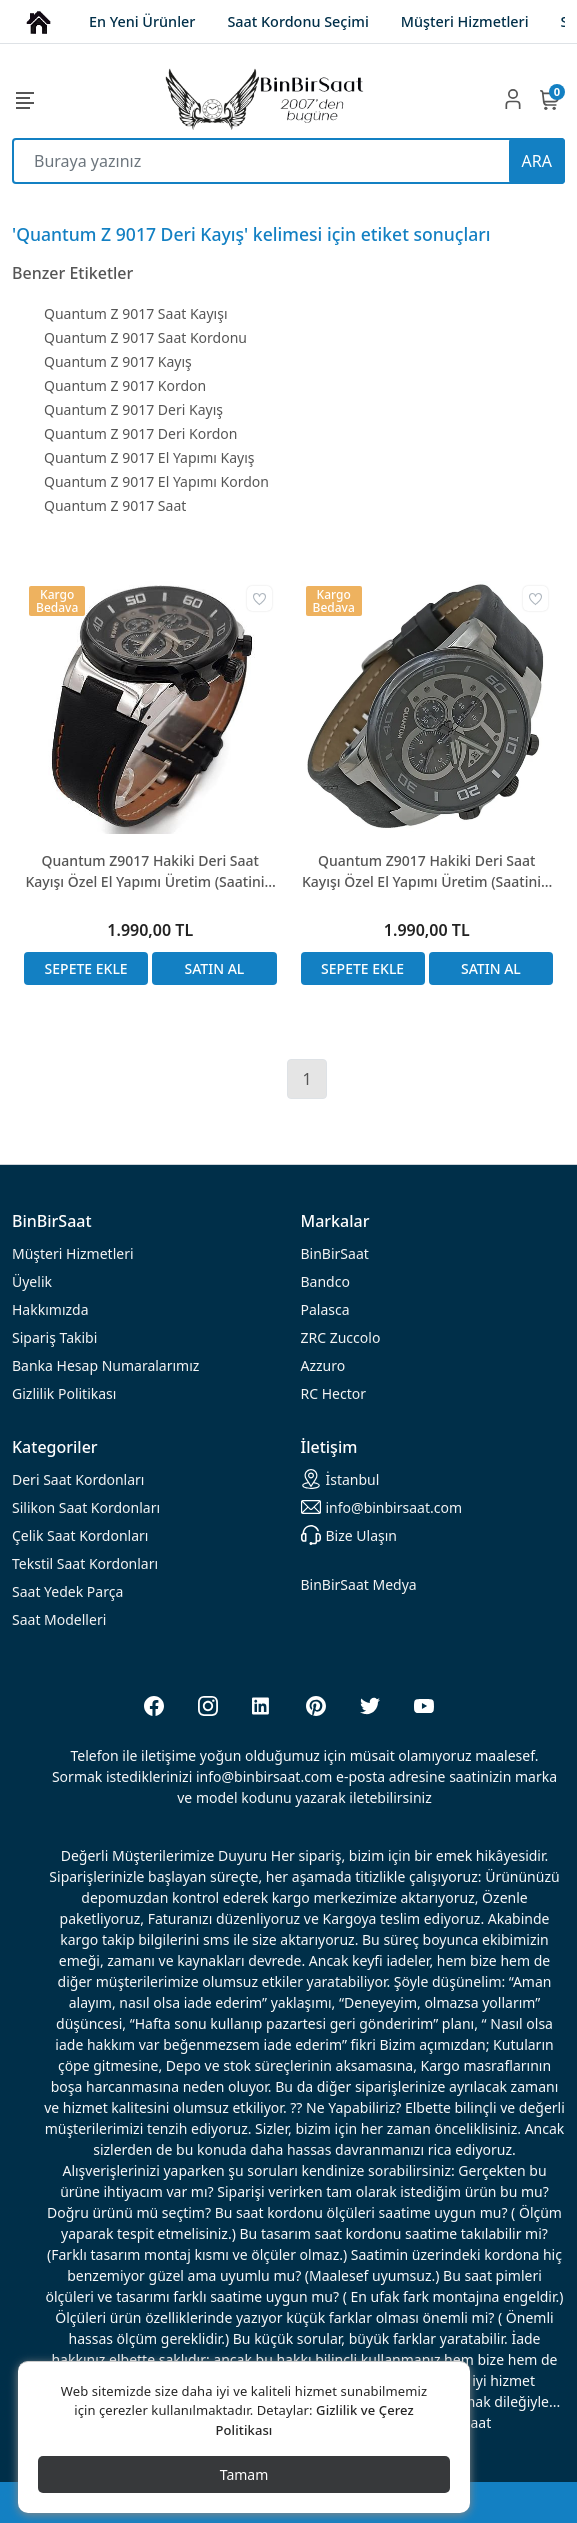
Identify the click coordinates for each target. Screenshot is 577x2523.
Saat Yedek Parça (67, 1591)
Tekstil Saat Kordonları (85, 1563)
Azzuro (323, 1365)
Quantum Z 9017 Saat (115, 505)
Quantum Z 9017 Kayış (118, 361)
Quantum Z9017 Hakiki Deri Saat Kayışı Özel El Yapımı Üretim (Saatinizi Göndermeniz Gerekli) (151, 871)
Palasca (325, 1309)
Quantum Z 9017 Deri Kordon (140, 433)
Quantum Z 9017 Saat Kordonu (145, 337)
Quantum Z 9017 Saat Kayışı (136, 313)
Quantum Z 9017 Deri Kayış (133, 409)
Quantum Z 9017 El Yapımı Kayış (149, 457)
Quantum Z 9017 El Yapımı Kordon (156, 481)
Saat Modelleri (59, 1619)
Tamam (244, 2474)
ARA (537, 161)
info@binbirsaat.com (382, 1507)
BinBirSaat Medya (359, 1584)
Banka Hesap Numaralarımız (105, 1365)
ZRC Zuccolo (341, 1337)
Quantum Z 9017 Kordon (125, 385)
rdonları (78, 1479)
